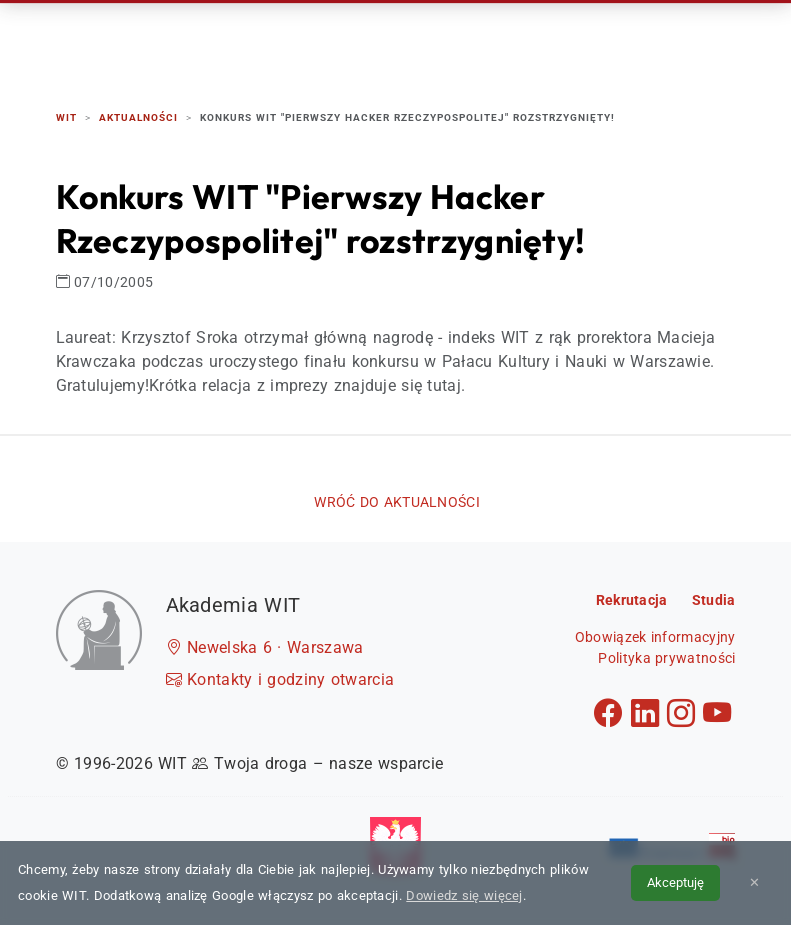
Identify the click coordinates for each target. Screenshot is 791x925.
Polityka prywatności (666, 658)
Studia (431, 39)
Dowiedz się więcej (464, 895)
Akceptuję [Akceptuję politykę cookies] (675, 882)
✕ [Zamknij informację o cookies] (754, 882)
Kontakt (652, 39)
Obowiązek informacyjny (655, 637)
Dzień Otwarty (537, 39)
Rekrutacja (336, 39)
